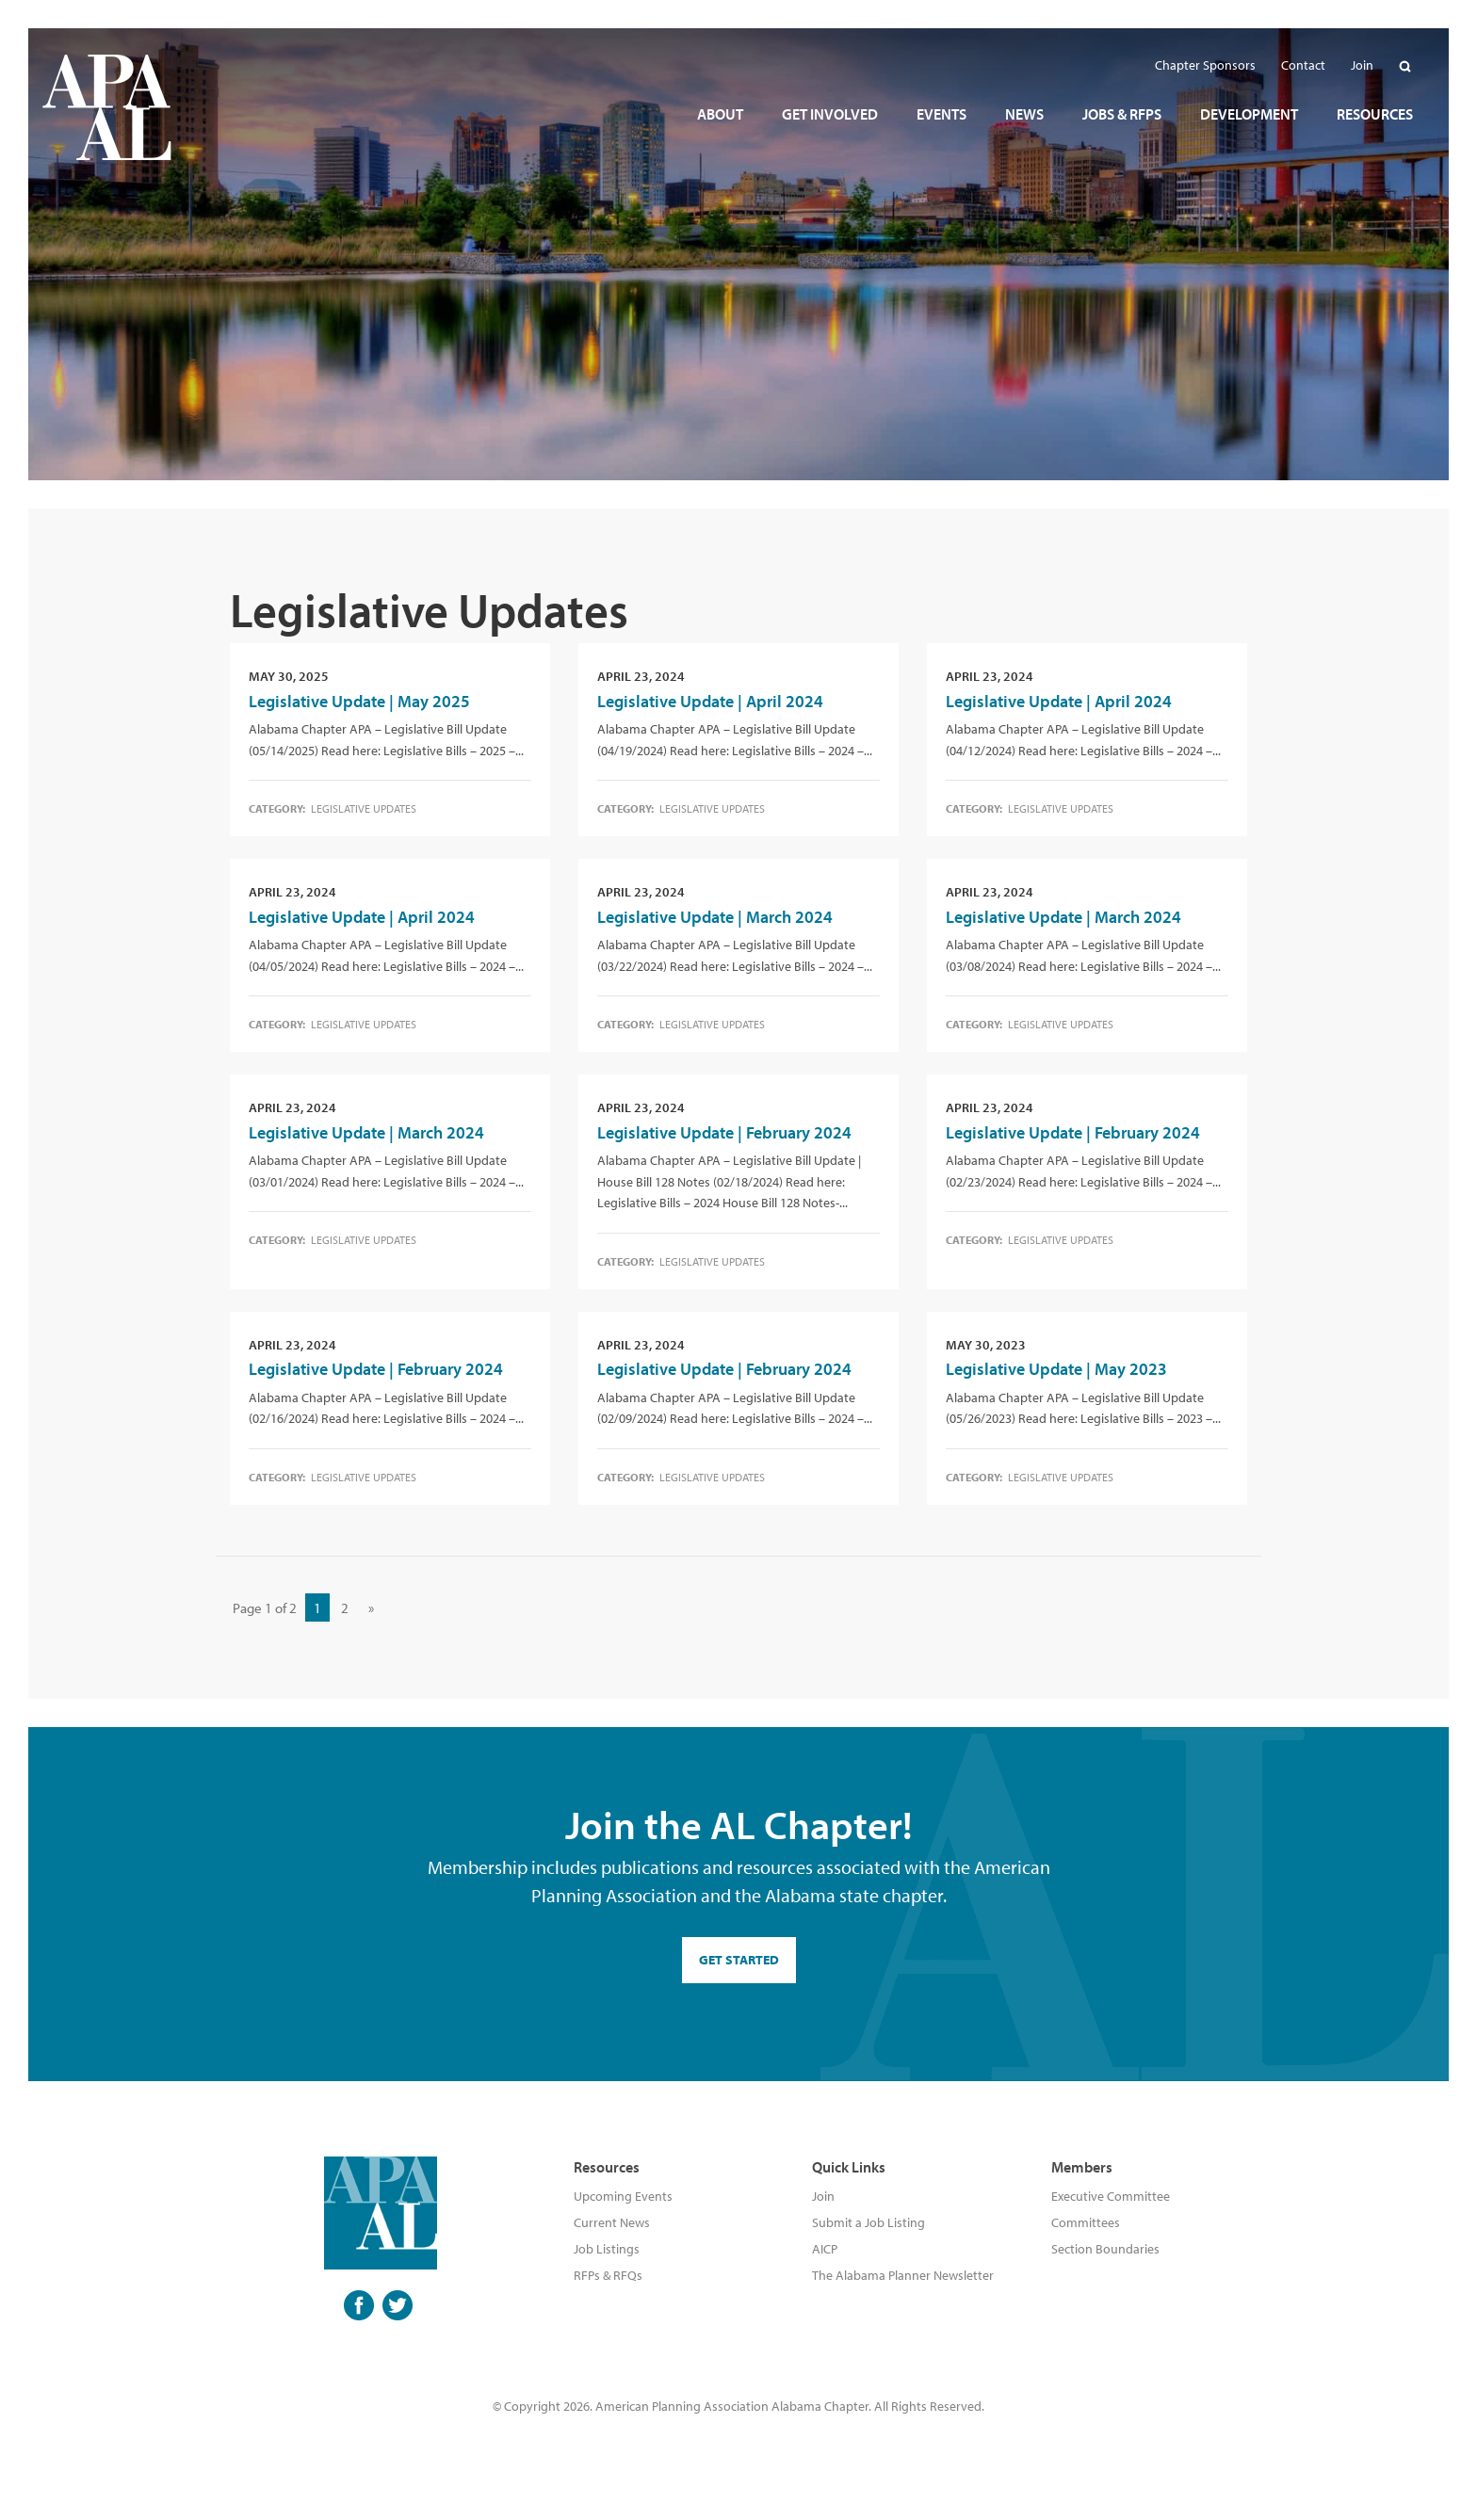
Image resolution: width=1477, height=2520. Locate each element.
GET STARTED (739, 1959)
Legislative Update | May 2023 (1056, 1369)
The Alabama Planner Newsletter (903, 2275)
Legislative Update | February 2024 (724, 1132)
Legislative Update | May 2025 (359, 701)
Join (823, 2196)
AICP (824, 2248)
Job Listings (607, 2248)
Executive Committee (1110, 2196)
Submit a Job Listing (868, 2222)
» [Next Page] (371, 1608)
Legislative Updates (363, 808)
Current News (612, 2222)
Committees (1085, 2222)
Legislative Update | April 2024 (710, 701)
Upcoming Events (623, 2196)
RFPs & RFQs (608, 2275)
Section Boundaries (1105, 2248)
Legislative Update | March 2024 (715, 917)
